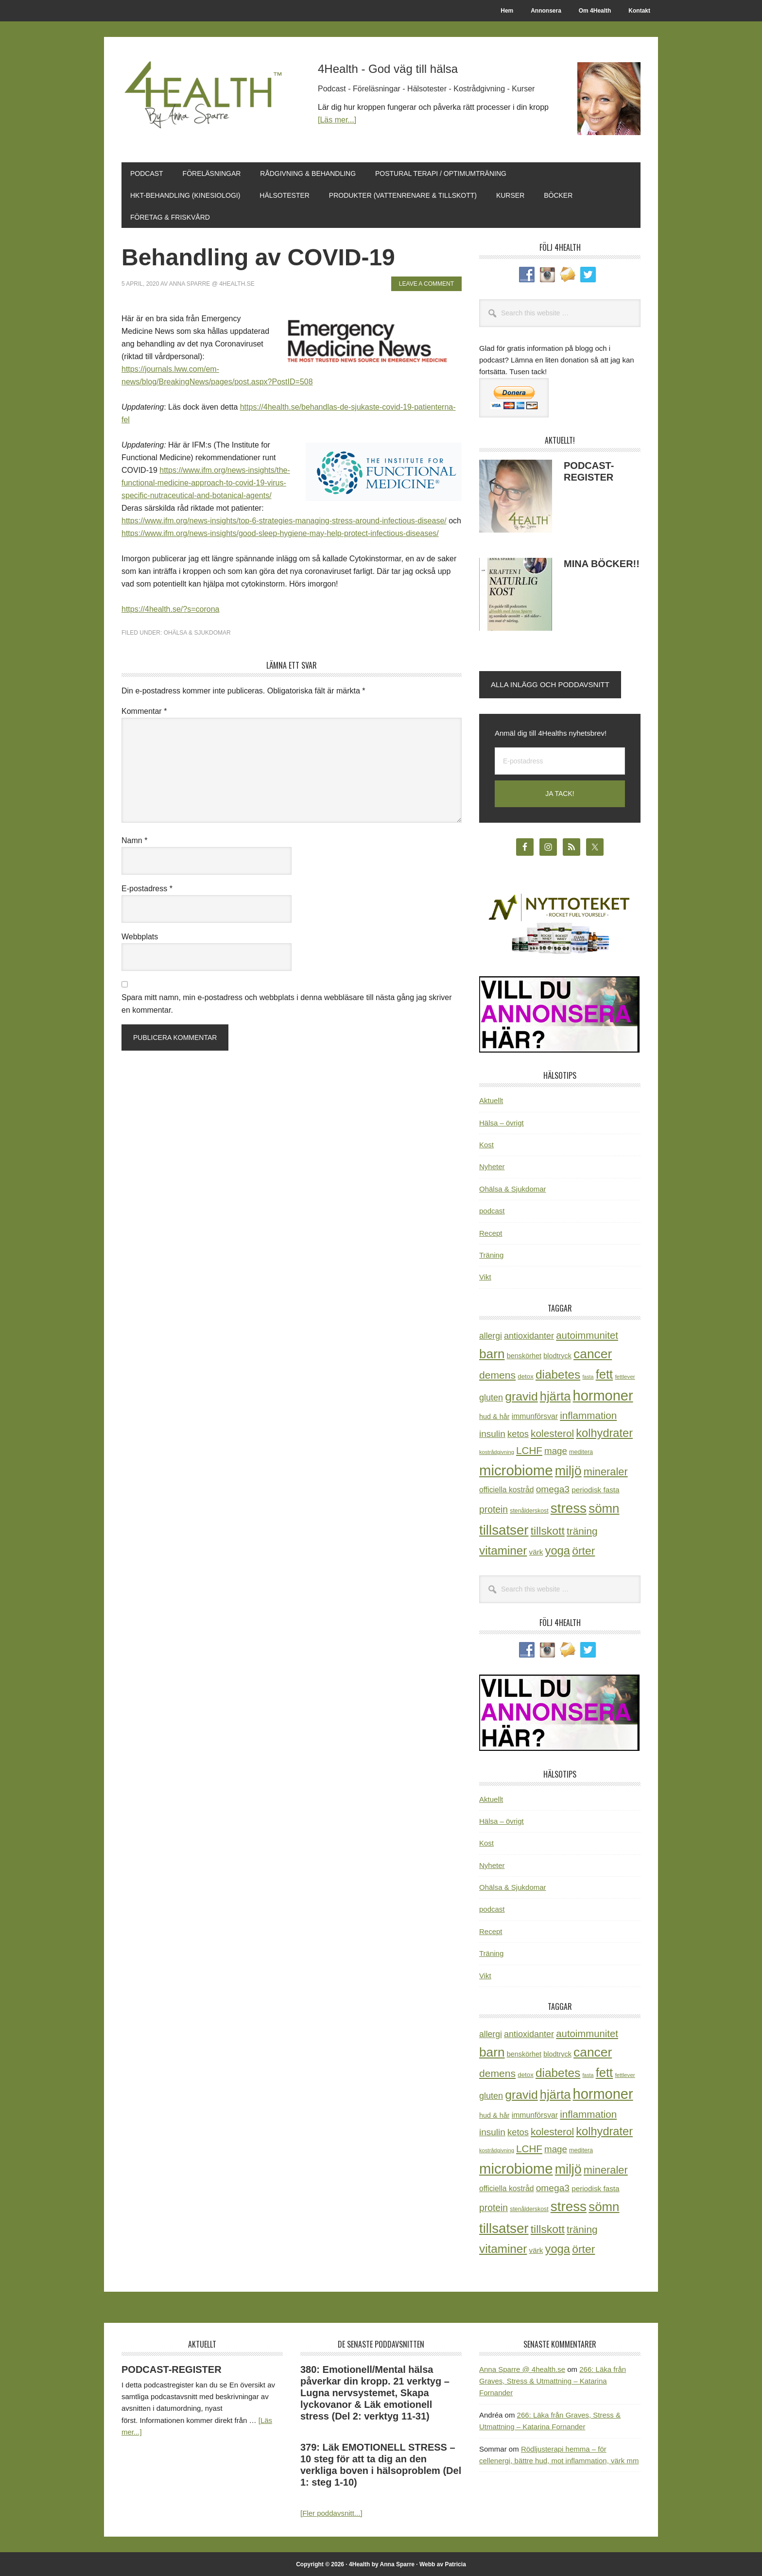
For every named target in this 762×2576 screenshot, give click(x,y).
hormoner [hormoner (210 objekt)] (603, 1394)
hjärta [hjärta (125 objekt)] (555, 1394)
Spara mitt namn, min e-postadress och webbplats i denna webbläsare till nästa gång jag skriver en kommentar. (286, 1002)
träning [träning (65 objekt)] (582, 1529)
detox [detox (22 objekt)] (525, 1375)
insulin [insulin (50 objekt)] (492, 1432)
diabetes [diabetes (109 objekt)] (558, 1373)
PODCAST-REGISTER (171, 2368)
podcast (492, 1209)
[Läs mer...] (337, 120)
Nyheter (492, 1165)
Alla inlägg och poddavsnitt (550, 683)
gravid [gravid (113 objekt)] (521, 1394)
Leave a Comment (426, 282)
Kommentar (144, 710)
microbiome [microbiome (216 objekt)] (516, 1469)
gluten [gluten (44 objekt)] (491, 1396)
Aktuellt (491, 1099)
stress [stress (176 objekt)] (569, 1506)
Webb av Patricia (442, 2562)
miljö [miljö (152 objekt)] (568, 1469)
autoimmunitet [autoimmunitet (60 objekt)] (587, 1334)
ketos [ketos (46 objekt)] (518, 1432)
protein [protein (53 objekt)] (493, 1508)
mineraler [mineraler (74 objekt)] (606, 1470)
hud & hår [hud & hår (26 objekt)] (494, 1415)
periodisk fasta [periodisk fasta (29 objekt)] (595, 1488)
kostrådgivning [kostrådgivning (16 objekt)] (496, 1450)
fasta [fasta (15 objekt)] (587, 1375)
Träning (491, 1253)
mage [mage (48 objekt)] (555, 1449)
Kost (486, 1143)
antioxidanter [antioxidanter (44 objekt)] (529, 1334)
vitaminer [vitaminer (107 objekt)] (503, 1549)
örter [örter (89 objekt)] (583, 1549)
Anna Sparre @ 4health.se (522, 2368)
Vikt (485, 1275)
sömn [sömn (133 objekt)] (604, 1507)
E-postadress (147, 887)
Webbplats (139, 935)
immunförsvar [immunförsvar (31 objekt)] (535, 1415)
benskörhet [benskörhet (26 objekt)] (524, 1354)
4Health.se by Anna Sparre (206, 98)
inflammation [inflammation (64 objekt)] (588, 1413)
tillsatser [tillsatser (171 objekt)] (504, 1528)
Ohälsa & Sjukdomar (197, 631)
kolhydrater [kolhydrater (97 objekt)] (604, 1431)
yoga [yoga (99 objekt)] (558, 1549)
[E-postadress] (560, 760)
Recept (490, 1231)
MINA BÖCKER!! (602, 562)
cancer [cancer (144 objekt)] (592, 1352)
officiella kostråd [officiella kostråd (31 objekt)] (506, 1488)
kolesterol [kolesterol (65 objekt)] (552, 1431)
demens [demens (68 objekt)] (497, 1373)
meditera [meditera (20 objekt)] (581, 1450)
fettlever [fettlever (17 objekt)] (625, 1375)
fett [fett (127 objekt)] (604, 1373)
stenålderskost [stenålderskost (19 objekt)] (529, 1509)
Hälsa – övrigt (501, 1121)
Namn (134, 839)
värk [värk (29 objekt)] (536, 1550)
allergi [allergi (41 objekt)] (490, 1334)
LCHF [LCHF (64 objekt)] (529, 1448)
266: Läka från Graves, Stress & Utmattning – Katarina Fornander (552, 2380)
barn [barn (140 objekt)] (491, 1352)
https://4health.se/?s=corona (170, 608)
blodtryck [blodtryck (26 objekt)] (557, 1354)
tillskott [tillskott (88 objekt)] (548, 1529)
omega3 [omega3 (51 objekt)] (553, 1488)
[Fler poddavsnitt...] (331, 2511)
